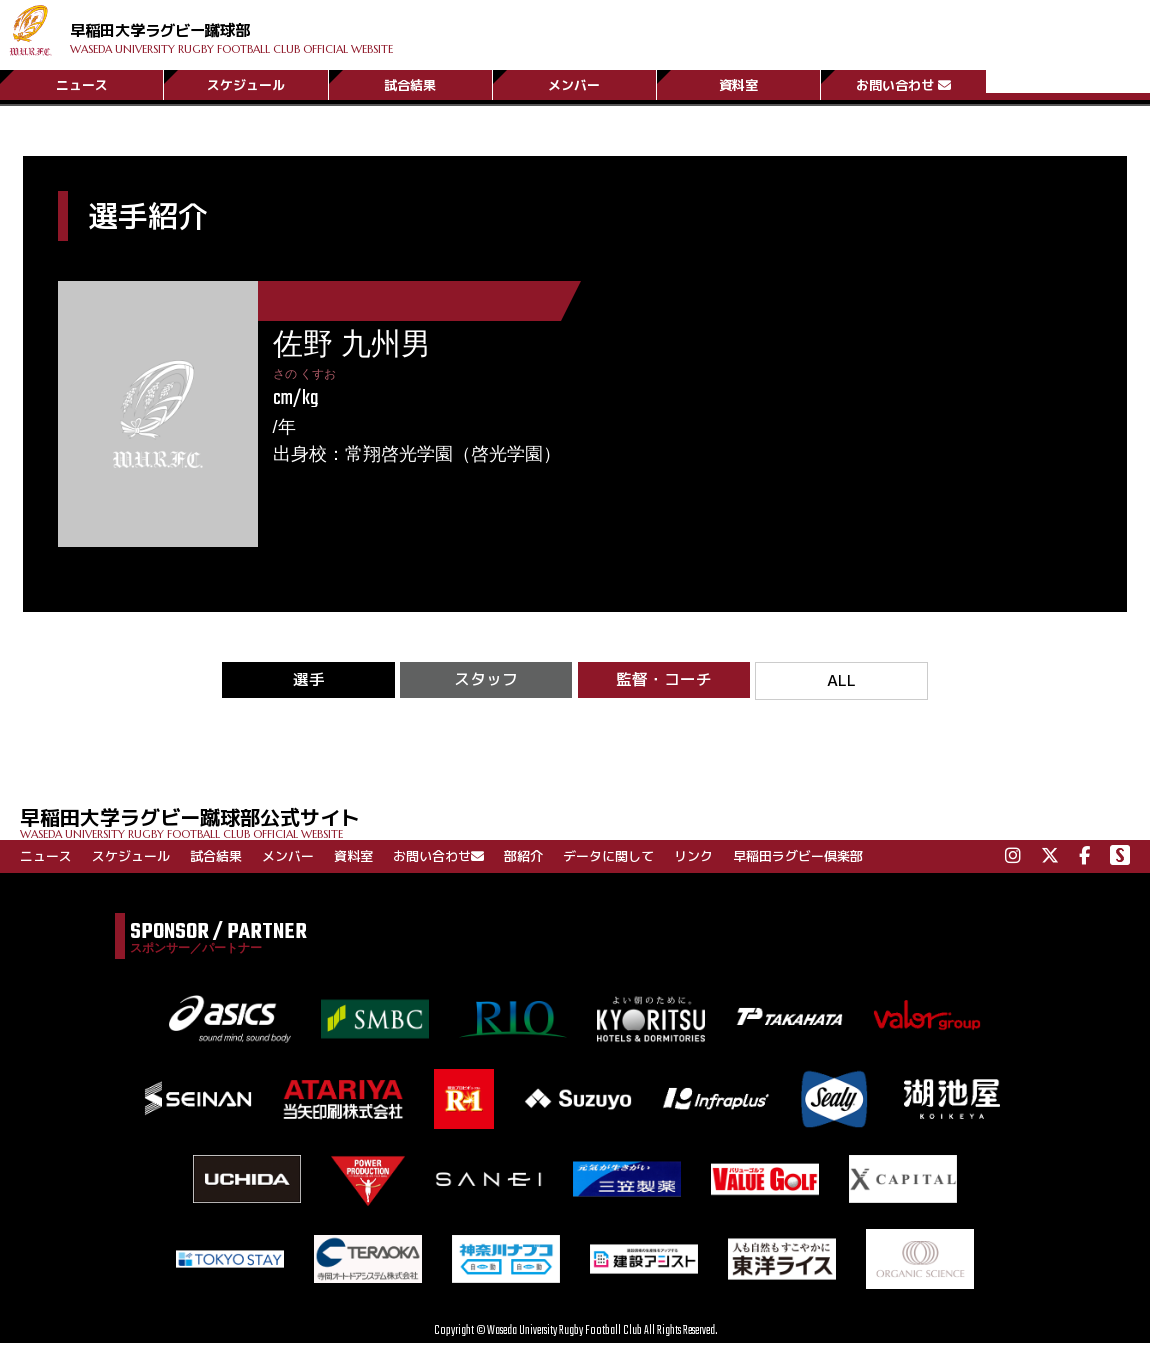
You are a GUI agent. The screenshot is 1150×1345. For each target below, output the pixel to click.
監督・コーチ (664, 680)
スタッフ (486, 680)
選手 (309, 680)
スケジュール (246, 83)
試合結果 (410, 83)
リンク (693, 858)
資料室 (738, 83)
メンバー (574, 83)
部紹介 (523, 858)
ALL (841, 681)
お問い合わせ (903, 83)
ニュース (82, 83)
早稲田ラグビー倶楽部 (798, 858)
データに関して (608, 858)
